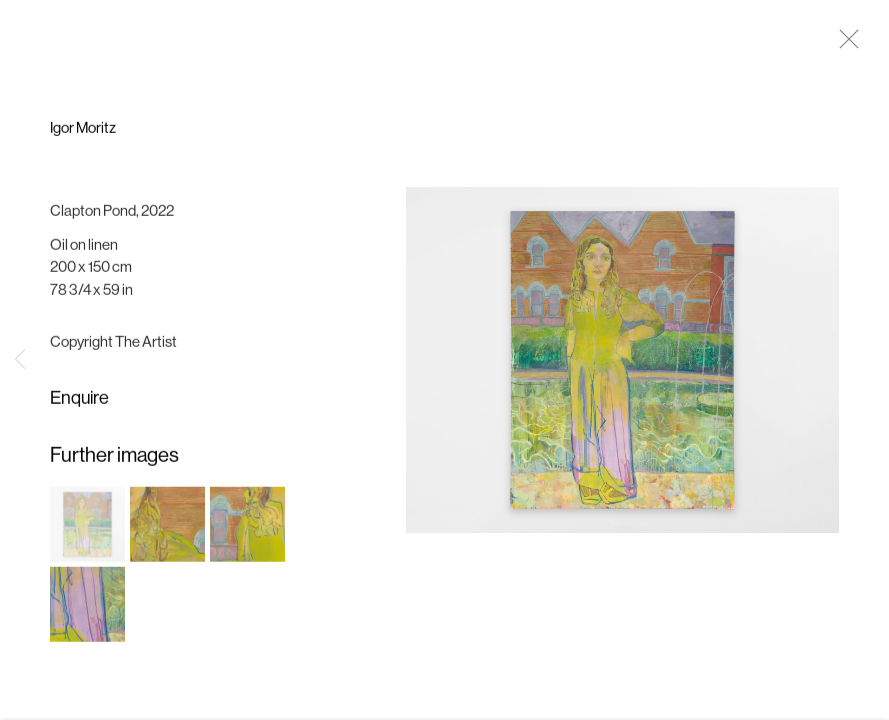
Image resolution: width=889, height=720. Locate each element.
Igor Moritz (83, 132)
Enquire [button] (79, 402)
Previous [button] (20, 360)
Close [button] (844, 45)
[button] (87, 527)
